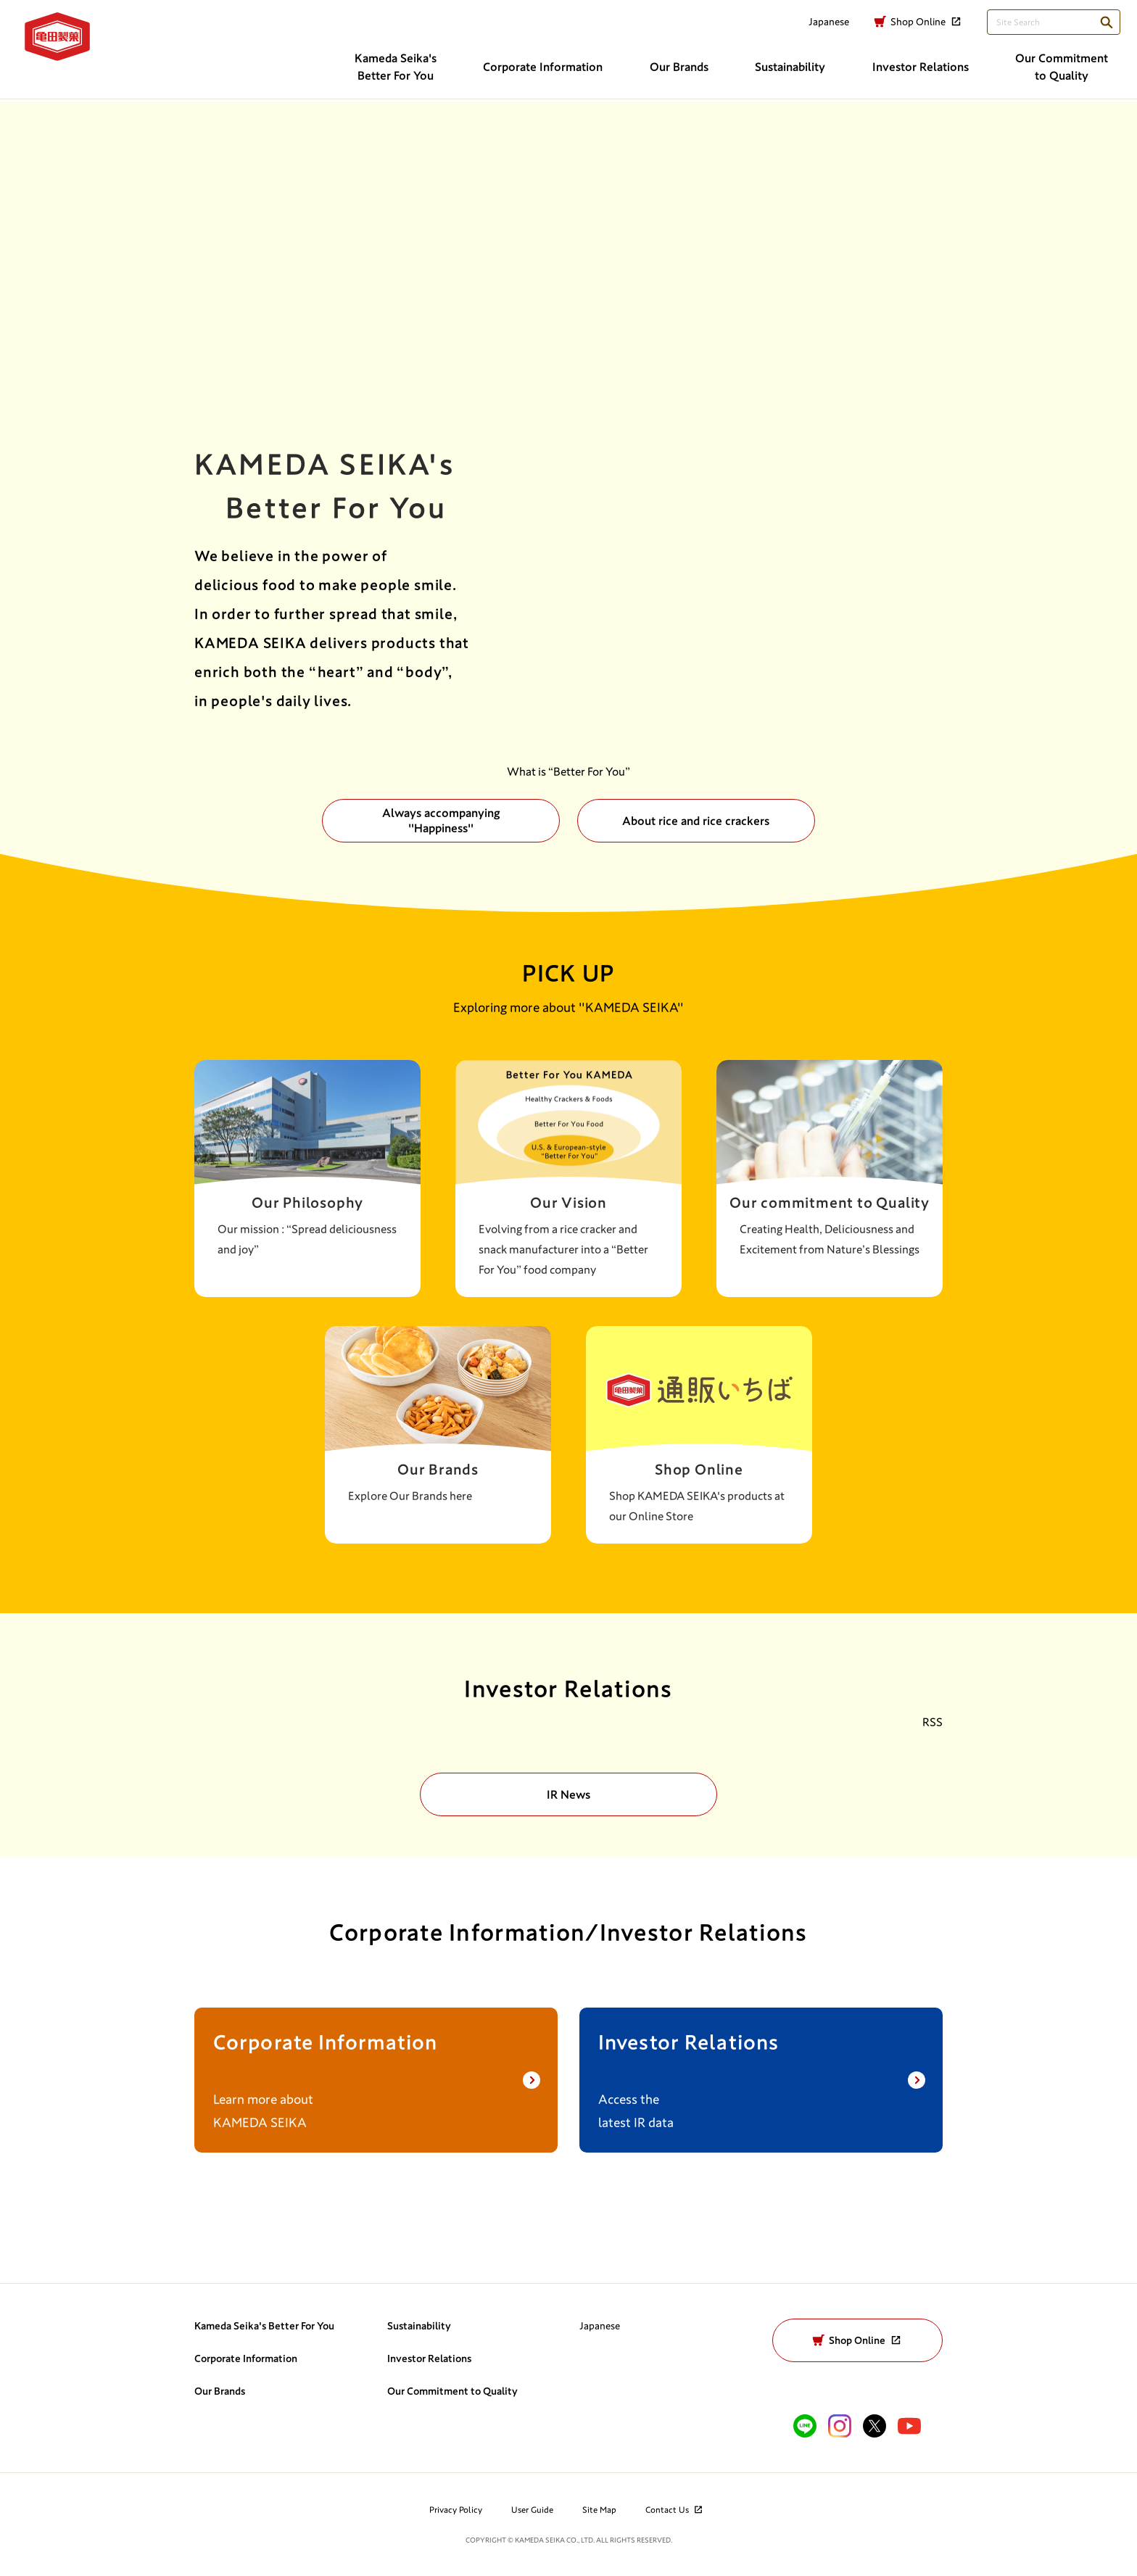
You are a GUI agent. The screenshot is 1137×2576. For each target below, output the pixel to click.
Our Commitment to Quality (452, 2391)
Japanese (599, 2326)
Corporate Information (245, 2358)
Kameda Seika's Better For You (264, 2326)
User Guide (532, 2509)
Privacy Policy (455, 2509)
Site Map (599, 2509)
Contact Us (675, 2509)
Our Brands (219, 2391)
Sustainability (419, 2326)
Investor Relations (429, 2358)
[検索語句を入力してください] (1045, 27)
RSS (932, 1722)
